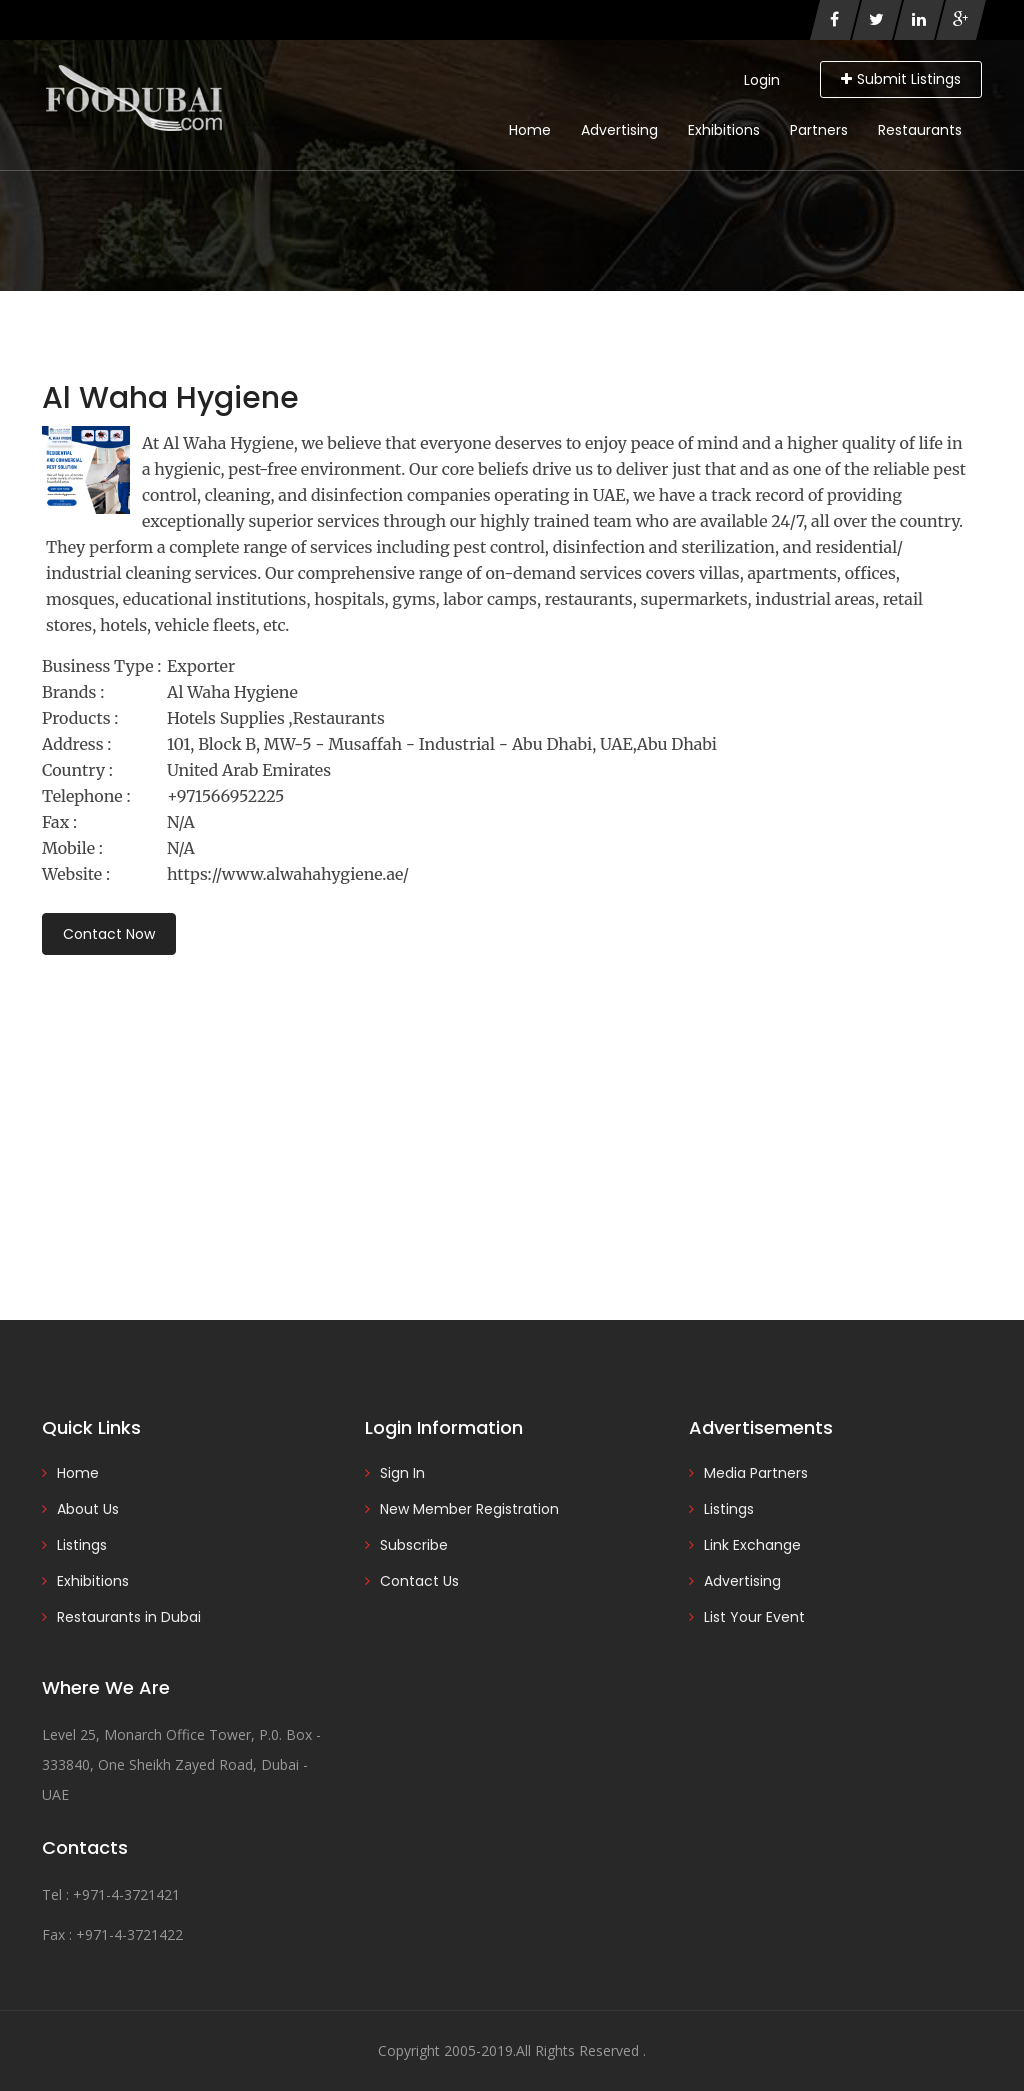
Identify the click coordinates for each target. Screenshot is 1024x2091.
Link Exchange (752, 1545)
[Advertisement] (512, 1110)
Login (762, 80)
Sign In (402, 1473)
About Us (88, 1509)
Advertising (619, 130)
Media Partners (756, 1473)
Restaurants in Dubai (129, 1617)
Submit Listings (901, 79)
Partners (819, 130)
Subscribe (414, 1545)
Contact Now (109, 934)
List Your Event (754, 1617)
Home (530, 130)
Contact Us (419, 1581)
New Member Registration (469, 1509)
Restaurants (920, 130)
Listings (82, 1545)
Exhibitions (724, 130)
